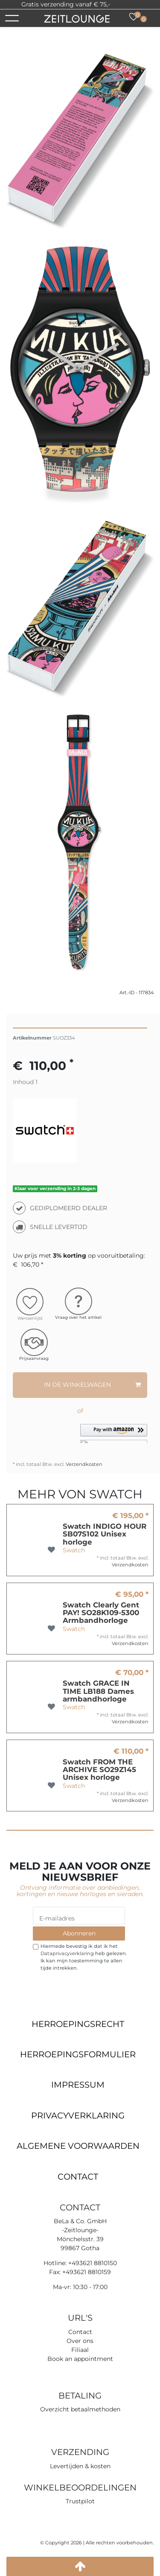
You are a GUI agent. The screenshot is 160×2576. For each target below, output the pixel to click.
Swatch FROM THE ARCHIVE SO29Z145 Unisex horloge (99, 1769)
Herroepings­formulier (78, 2054)
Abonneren (79, 1933)
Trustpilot (124, 4)
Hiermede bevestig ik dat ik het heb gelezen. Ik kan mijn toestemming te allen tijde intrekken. (84, 1956)
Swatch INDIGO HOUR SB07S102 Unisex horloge (104, 1534)
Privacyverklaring (78, 2115)
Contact (78, 2176)
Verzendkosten (83, 1464)
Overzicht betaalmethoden (80, 2409)
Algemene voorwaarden (78, 2146)
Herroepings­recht (78, 2024)
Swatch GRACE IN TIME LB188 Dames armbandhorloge (98, 1691)
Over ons (80, 2341)
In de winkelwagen (92, 1385)
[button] (114, 1433)
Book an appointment (80, 2359)
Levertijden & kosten (80, 2466)
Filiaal (80, 2350)
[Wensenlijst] (133, 16)
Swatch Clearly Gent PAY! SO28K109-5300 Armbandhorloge (101, 1613)
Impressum (78, 2085)
